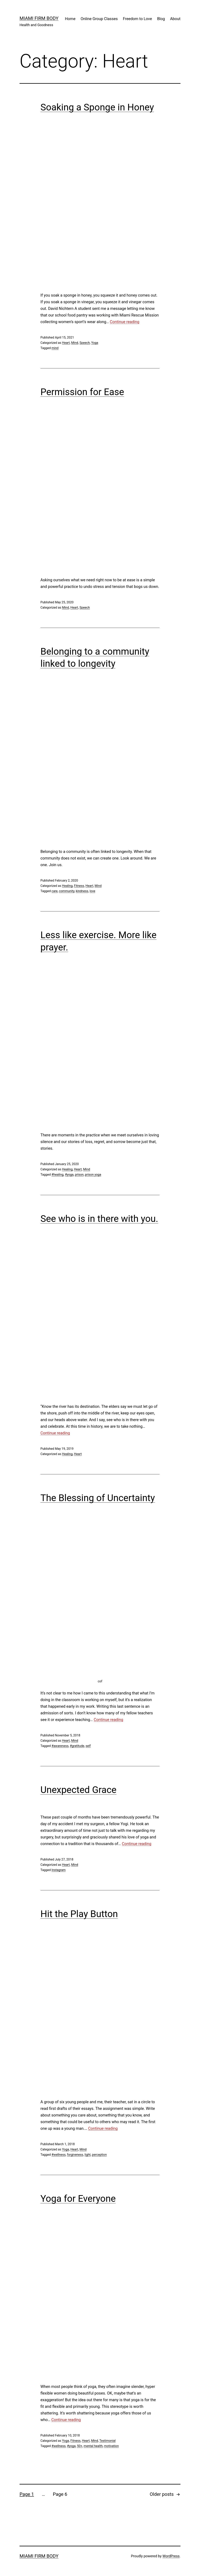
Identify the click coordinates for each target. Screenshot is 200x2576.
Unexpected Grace (78, 1789)
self (88, 1746)
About (175, 18)
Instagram (59, 1870)
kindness (82, 891)
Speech (84, 343)
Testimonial (107, 2441)
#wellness (59, 2154)
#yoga (69, 1174)
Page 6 (60, 2494)
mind (55, 348)
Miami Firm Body (39, 18)
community (66, 891)
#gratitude (77, 1746)
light (88, 2154)
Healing (67, 886)
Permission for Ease (82, 391)
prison (79, 1174)
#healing (57, 1174)
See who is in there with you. (99, 1218)
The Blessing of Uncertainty (97, 1497)
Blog (161, 18)
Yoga (94, 343)
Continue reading (124, 321)
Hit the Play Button (79, 1913)
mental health (93, 2446)
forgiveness (75, 2154)
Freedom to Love (137, 18)
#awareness (60, 1746)
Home (70, 18)
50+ (79, 2446)
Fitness (79, 886)
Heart (66, 343)
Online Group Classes (99, 18)
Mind (74, 343)
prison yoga (93, 1174)
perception (99, 2154)
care (55, 891)
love (92, 891)
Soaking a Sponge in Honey (97, 107)
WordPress (170, 2556)
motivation (111, 2446)
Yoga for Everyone (78, 2198)
